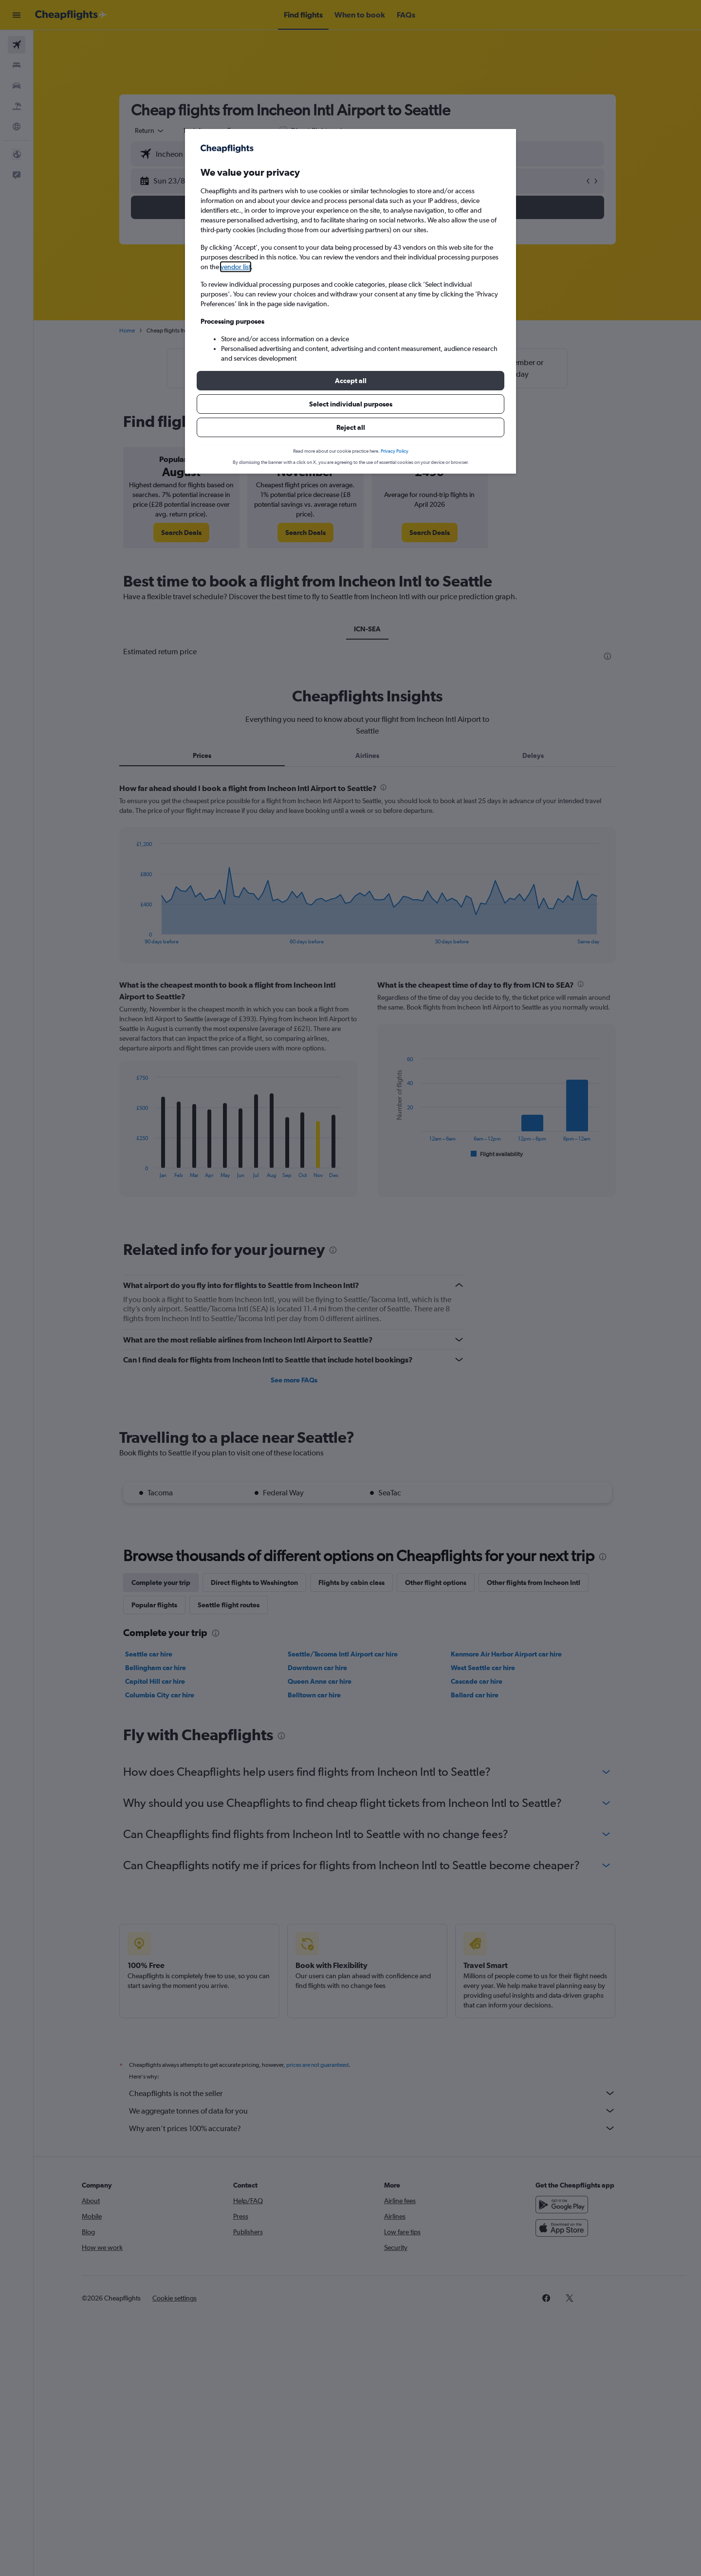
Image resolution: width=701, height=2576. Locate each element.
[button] (350, 380)
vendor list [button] (236, 267)
